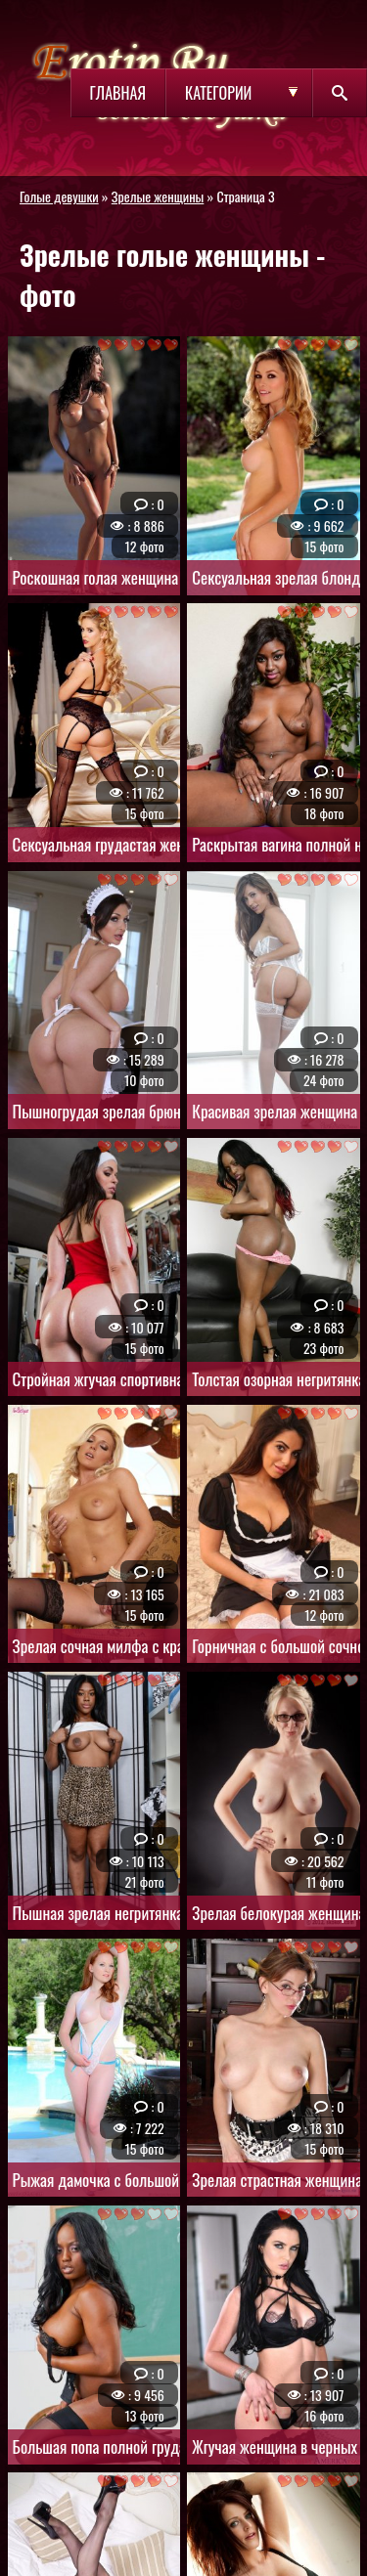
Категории (218, 93)
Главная (118, 93)
